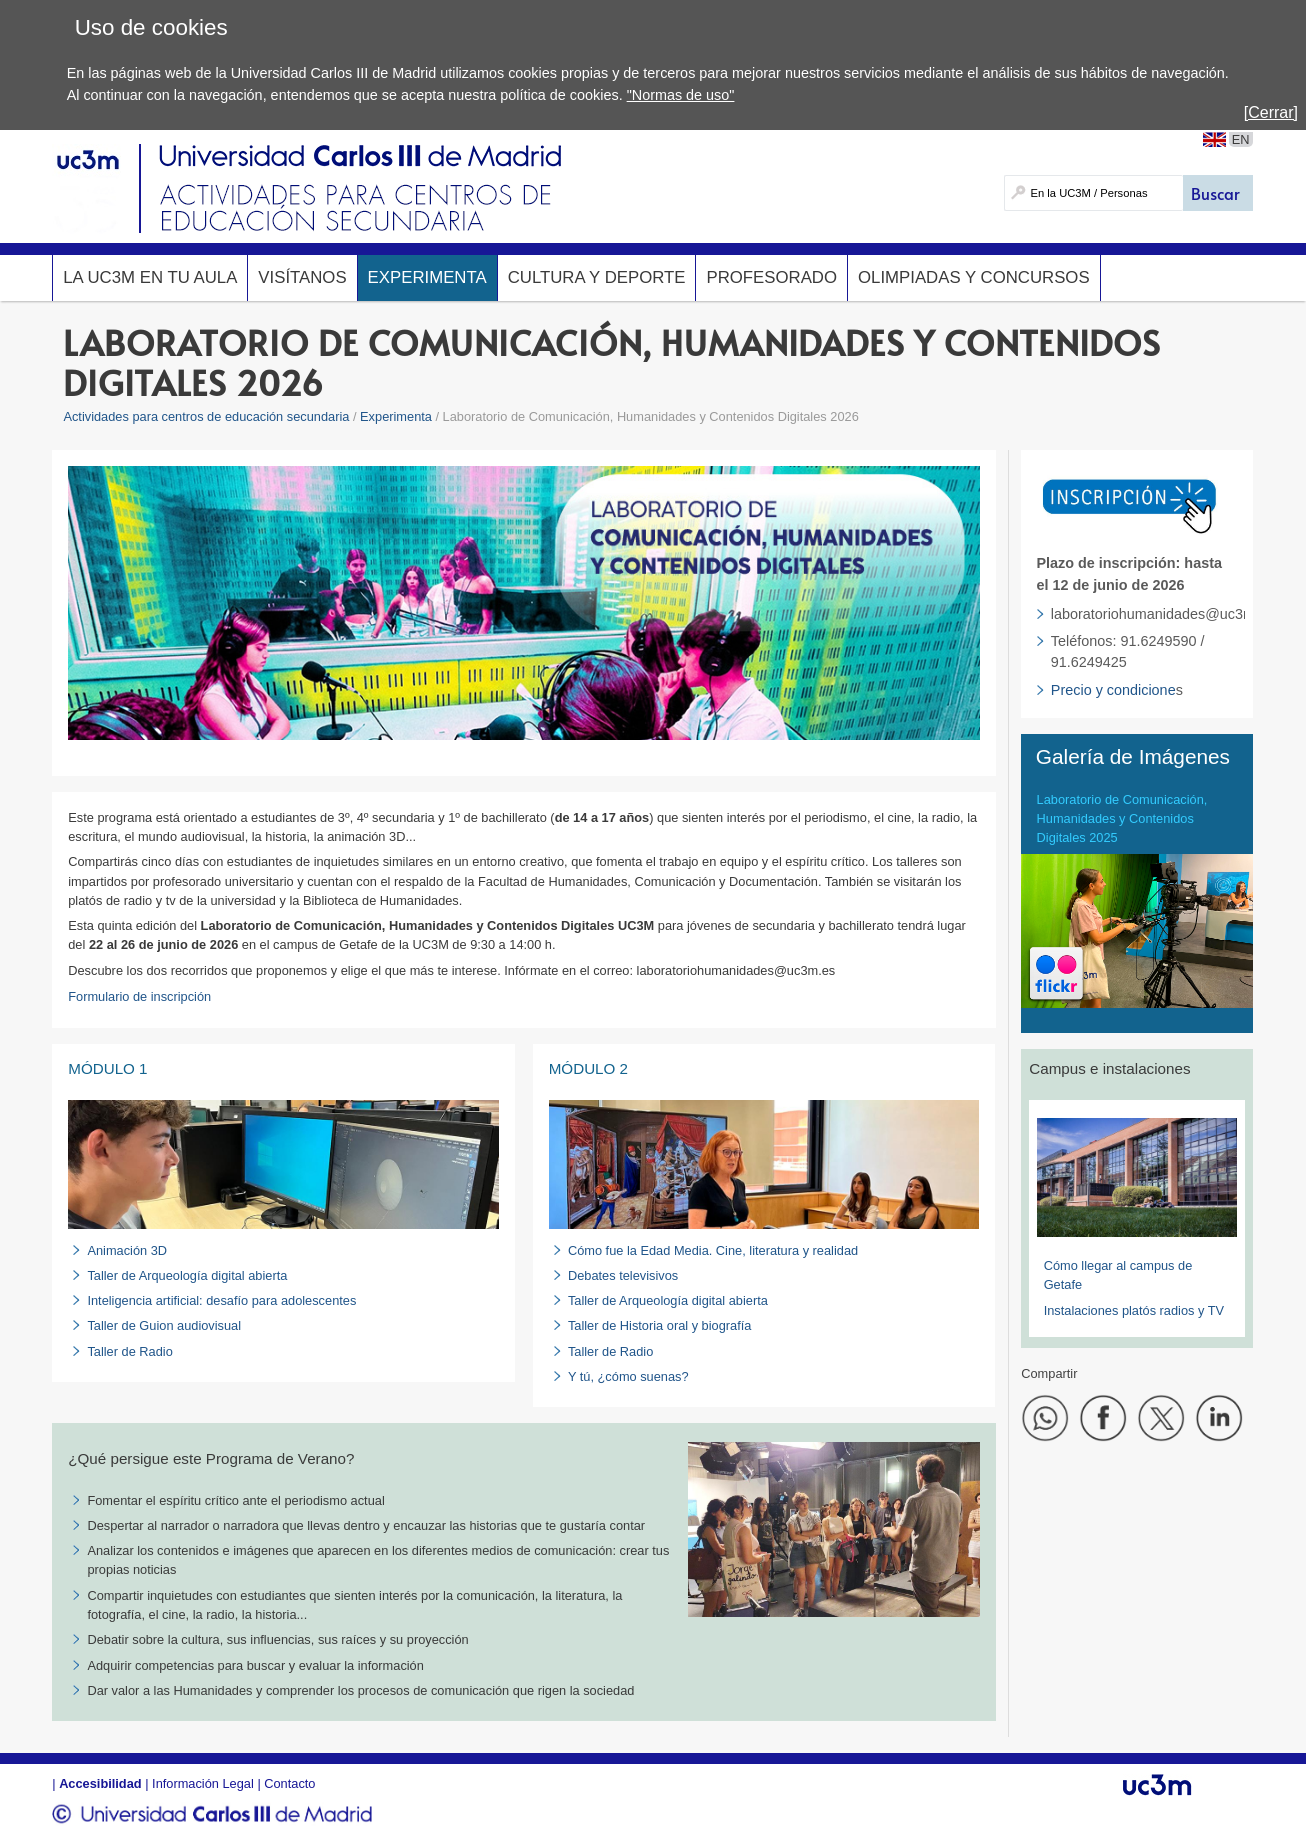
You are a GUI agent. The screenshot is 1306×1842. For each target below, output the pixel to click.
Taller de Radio (129, 1351)
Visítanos (302, 277)
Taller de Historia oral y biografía (660, 1325)
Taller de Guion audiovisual (164, 1325)
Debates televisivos (623, 1275)
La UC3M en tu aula (150, 277)
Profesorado (771, 277)
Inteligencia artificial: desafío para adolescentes (221, 1300)
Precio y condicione (1113, 690)
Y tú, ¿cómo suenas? (628, 1376)
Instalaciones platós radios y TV (1134, 1310)
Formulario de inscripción (139, 996)
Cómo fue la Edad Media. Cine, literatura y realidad (713, 1250)
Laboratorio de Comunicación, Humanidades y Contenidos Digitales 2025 (1122, 818)
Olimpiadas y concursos (974, 277)
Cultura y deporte (597, 277)
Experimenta (427, 277)
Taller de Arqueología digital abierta (187, 1275)
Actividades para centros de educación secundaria (206, 416)
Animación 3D (127, 1250)
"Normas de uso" (681, 95)
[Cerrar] (1271, 112)
